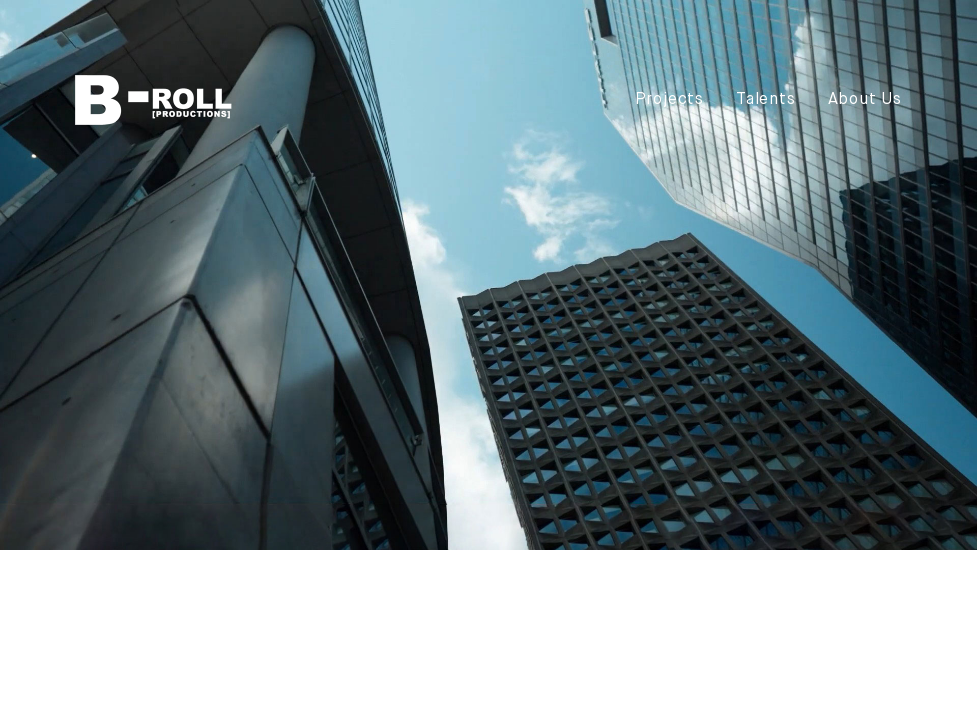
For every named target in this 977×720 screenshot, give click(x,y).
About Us (865, 100)
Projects (669, 100)
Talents (766, 100)
